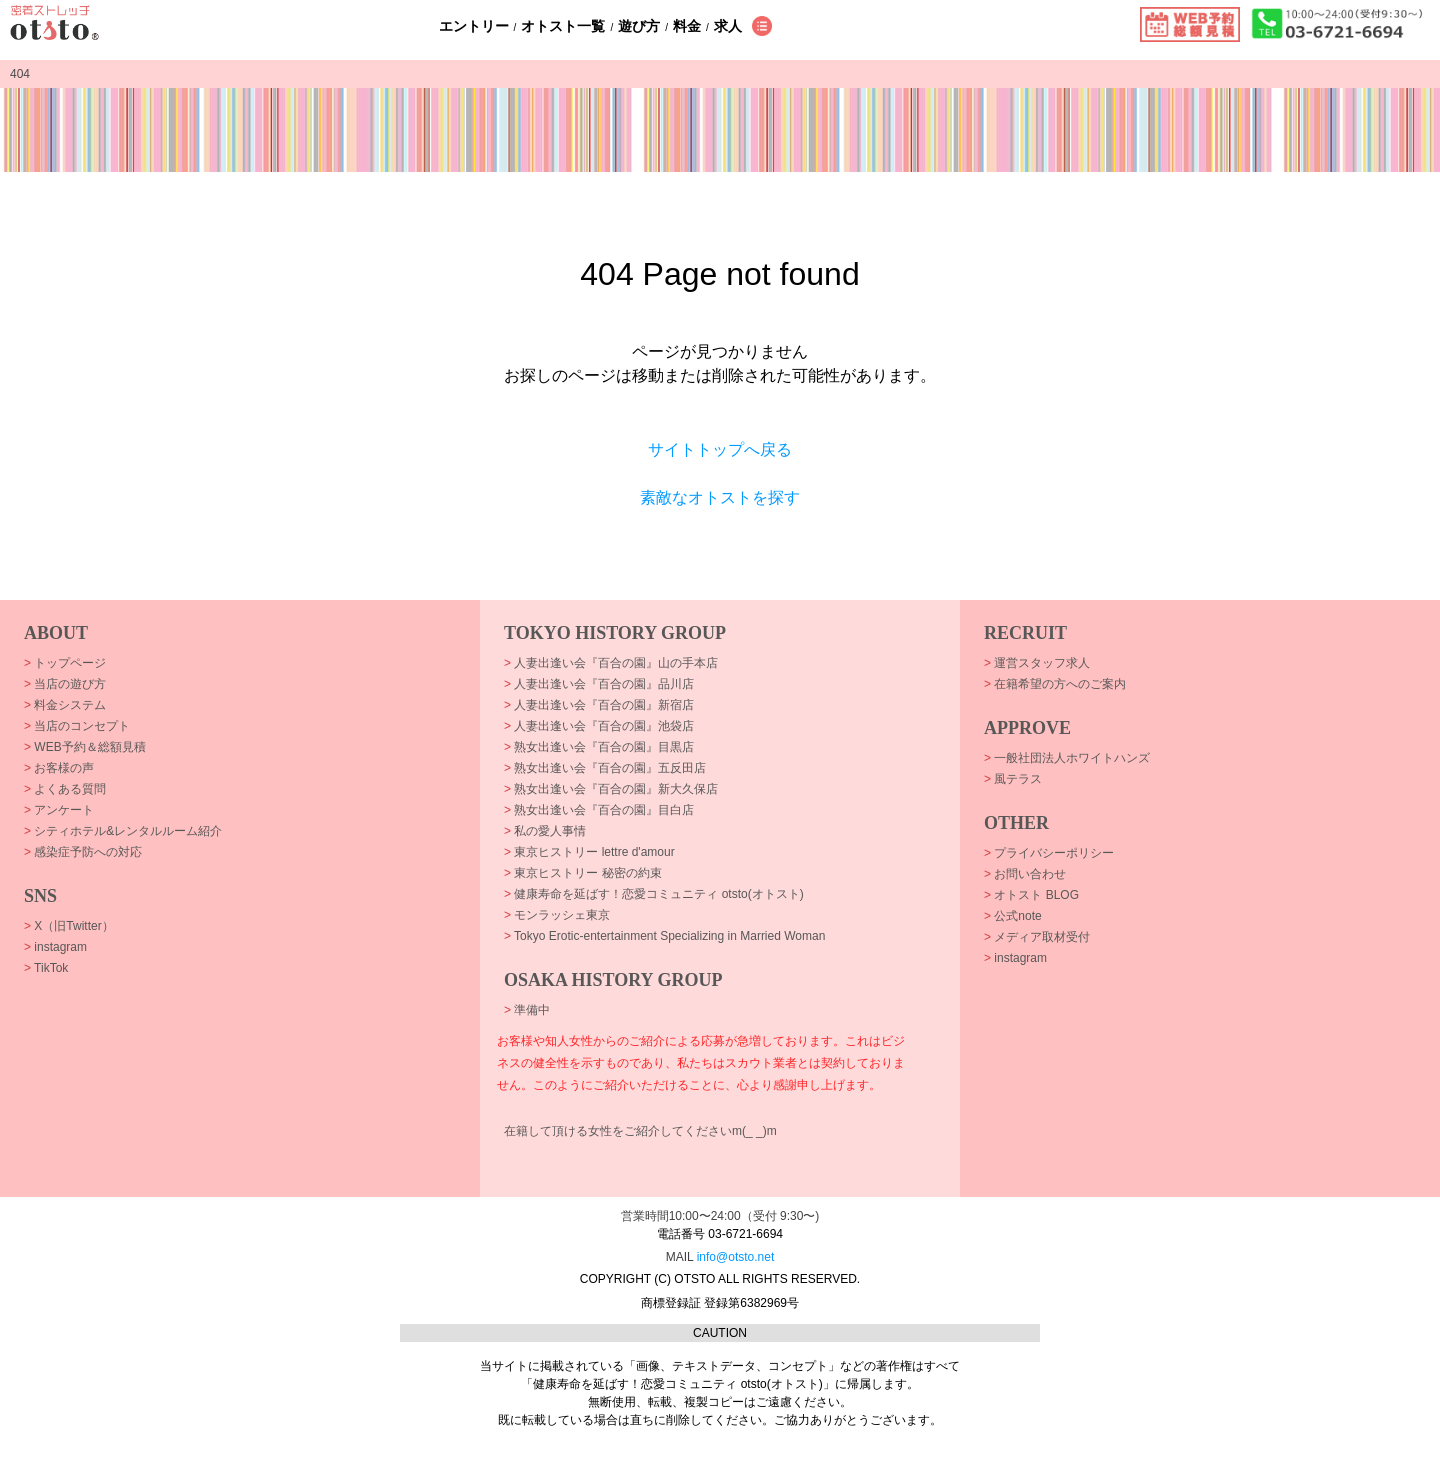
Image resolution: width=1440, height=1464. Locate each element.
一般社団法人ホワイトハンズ (1067, 758)
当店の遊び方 (65, 684)
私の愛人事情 (545, 831)
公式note (1013, 916)
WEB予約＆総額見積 (85, 747)
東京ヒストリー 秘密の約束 (583, 873)
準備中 (527, 1010)
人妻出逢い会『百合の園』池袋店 (599, 726)
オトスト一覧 (563, 26)
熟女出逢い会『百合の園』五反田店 (605, 768)
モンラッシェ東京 (557, 915)
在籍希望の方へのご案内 (1055, 684)
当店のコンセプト (77, 726)
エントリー (474, 26)
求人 (728, 26)
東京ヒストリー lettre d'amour (589, 852)
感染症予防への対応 (83, 852)
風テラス (1013, 779)
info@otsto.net (736, 1257)
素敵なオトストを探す (720, 497)
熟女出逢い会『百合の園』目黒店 (599, 747)
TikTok (46, 968)
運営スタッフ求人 (1037, 663)
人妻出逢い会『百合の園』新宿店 (599, 705)
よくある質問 (65, 789)
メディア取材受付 (1037, 937)
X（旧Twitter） (69, 926)
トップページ (65, 663)
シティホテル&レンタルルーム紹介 (123, 831)
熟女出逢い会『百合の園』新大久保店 (611, 789)
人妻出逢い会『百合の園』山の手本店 (611, 663)
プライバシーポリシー (1049, 853)
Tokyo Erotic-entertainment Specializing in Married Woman (664, 936)
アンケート (59, 810)
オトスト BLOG (1031, 895)
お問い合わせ (1025, 874)
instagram (55, 947)
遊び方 (639, 26)
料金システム (65, 705)
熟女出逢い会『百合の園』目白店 (599, 810)
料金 (687, 26)
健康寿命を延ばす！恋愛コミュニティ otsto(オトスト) (654, 894)
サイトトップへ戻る (720, 449)
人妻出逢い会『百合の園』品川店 (599, 684)
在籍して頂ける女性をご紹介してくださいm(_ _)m (640, 1131)
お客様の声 (59, 768)
